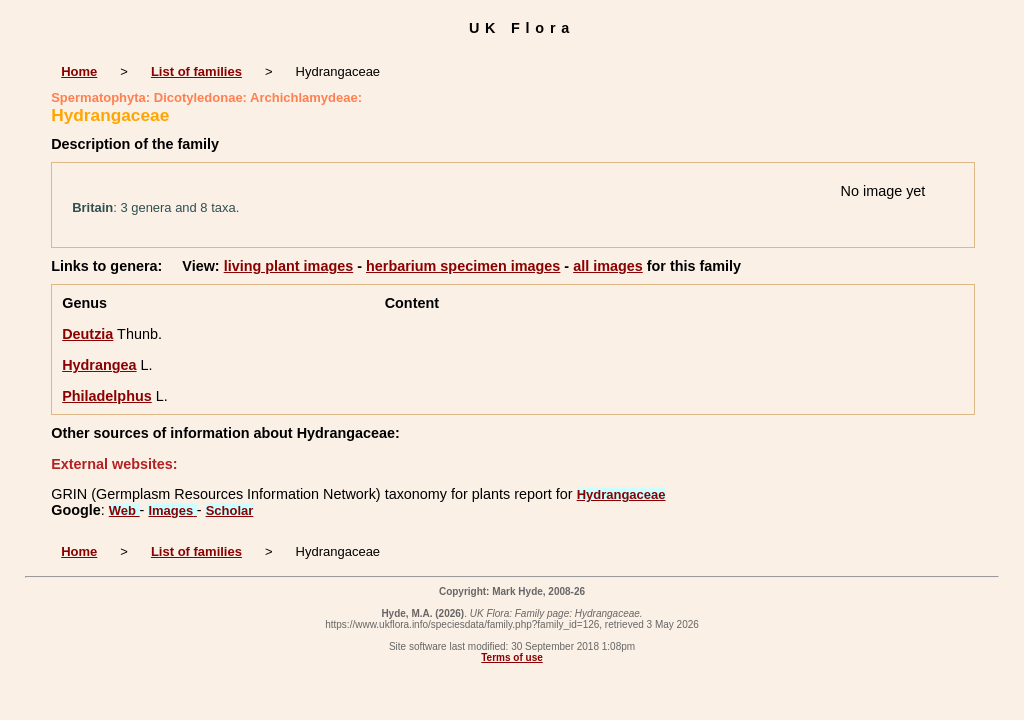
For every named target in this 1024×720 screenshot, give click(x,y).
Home (79, 71)
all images (608, 266)
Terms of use (512, 657)
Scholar (230, 510)
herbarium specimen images (463, 266)
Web (124, 510)
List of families (196, 71)
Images (172, 510)
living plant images (289, 266)
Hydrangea (99, 365)
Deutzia (87, 334)
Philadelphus (107, 396)
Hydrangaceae (621, 494)
